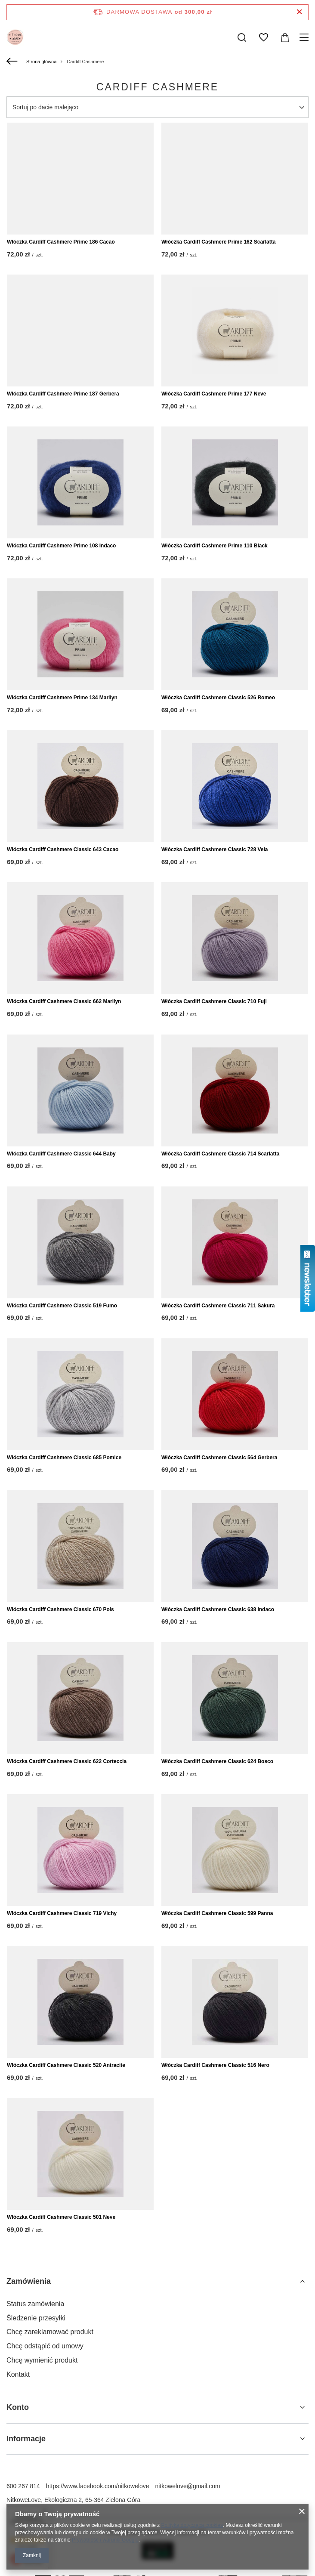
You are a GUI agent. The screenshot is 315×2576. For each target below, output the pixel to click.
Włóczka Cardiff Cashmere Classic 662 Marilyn (64, 1001)
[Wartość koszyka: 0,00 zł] (285, 37)
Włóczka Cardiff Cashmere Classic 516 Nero (215, 2065)
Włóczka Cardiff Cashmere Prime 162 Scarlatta (218, 242)
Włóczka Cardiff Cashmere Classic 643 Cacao (62, 849)
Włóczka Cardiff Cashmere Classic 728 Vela (214, 849)
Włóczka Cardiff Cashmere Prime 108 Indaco (61, 546)
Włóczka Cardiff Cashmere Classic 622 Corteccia (67, 1761)
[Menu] (305, 37)
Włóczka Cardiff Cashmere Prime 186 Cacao (61, 242)
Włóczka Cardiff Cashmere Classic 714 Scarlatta (220, 1154)
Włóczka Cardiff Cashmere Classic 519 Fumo (62, 1306)
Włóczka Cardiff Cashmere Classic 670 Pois (60, 1609)
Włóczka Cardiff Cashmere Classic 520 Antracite (66, 2065)
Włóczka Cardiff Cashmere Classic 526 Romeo (218, 698)
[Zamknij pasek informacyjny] (299, 12)
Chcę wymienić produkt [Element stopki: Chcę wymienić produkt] (41, 2360)
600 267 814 (23, 2486)
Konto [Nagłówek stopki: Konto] (17, 2407)
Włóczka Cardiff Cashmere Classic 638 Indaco (217, 1609)
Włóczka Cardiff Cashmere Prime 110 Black (214, 546)
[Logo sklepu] (15, 37)
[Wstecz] (13, 61)
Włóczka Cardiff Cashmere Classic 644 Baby (61, 1154)
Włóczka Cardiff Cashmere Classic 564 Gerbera (219, 1458)
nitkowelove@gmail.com (187, 2486)
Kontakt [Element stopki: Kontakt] (18, 2374)
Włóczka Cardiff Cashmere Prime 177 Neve (213, 394)
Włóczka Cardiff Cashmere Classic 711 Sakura (218, 1306)
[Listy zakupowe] (263, 37)
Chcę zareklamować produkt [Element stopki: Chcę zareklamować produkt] (49, 2331)
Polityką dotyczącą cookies (192, 2525)
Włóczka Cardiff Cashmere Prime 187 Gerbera (63, 394)
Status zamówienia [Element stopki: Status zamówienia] (35, 2303)
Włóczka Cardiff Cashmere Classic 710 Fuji (214, 1001)
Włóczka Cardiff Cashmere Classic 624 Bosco (217, 1761)
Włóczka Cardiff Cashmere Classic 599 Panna (217, 1913)
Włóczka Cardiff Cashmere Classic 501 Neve (61, 2217)
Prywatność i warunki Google (105, 2540)
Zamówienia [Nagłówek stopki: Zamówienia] (28, 2281)
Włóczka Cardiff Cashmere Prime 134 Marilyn (62, 698)
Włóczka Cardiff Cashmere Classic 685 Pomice (64, 1458)
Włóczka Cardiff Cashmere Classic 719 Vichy (62, 1913)
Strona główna (41, 61)
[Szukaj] (242, 37)
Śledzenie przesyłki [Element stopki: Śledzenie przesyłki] (35, 2318)
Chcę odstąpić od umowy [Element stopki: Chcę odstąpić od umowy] (44, 2346)
